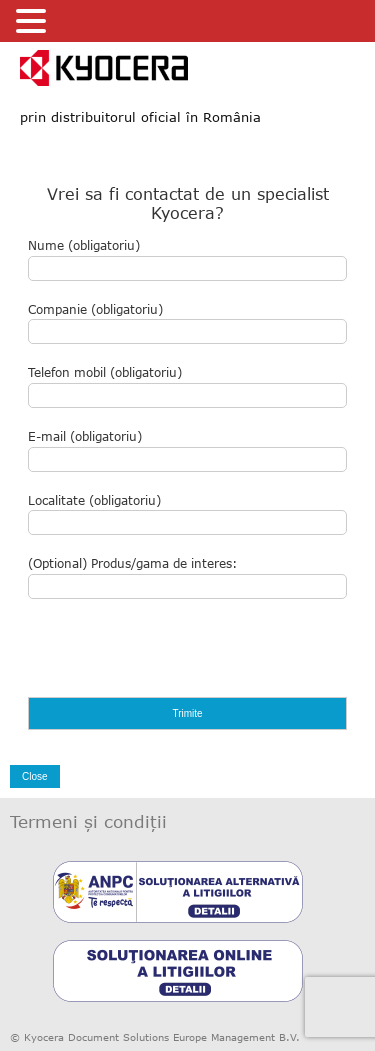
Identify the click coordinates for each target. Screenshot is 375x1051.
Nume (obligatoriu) (188, 259)
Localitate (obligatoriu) (188, 514)
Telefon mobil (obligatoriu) (188, 386)
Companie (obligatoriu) (188, 323)
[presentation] (180, 658)
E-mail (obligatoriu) (188, 450)
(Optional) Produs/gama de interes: (188, 577)
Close (35, 776)
